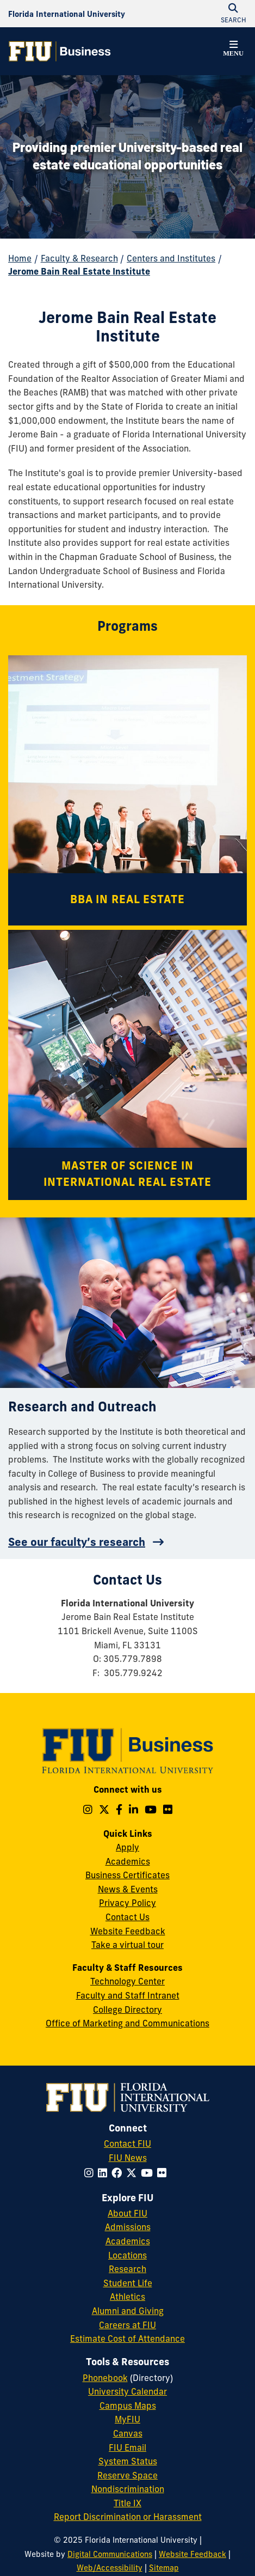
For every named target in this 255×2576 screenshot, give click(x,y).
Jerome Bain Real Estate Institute (79, 271)
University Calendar (127, 2391)
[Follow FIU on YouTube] (149, 2173)
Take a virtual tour (127, 1944)
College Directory (127, 2009)
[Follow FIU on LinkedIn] (104, 2173)
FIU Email (127, 2447)
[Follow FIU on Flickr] (164, 2173)
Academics (127, 1861)
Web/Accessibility (109, 2568)
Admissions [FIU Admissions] (128, 2226)
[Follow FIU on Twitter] (133, 2173)
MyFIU (127, 2419)
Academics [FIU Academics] (127, 2241)
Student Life (127, 2282)
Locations (127, 2255)
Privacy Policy (127, 1902)
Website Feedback (127, 1931)
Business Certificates (127, 1874)
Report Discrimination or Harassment (128, 2516)
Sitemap (164, 2568)
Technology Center (127, 1981)
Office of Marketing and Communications (127, 2023)
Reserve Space (127, 2475)
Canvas (127, 2433)
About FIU (127, 2213)
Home (20, 258)
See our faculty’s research (76, 1542)
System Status (127, 2461)
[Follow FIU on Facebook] (118, 2173)
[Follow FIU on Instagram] (91, 2173)
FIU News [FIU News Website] (128, 2157)
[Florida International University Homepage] (66, 13)
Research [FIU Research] (127, 2268)
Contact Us (127, 1916)
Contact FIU (127, 2143)
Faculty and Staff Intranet (127, 1995)
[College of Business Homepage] (59, 51)
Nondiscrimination (127, 2488)
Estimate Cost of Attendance (127, 2338)
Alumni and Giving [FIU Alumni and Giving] (128, 2310)
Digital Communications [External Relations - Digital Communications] (109, 2554)
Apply (127, 1847)
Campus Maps (127, 2405)
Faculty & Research (79, 258)
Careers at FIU (127, 2324)
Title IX (127, 2503)
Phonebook (105, 2377)
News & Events (128, 1889)
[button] (233, 50)
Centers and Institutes (171, 258)
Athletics (127, 2296)
